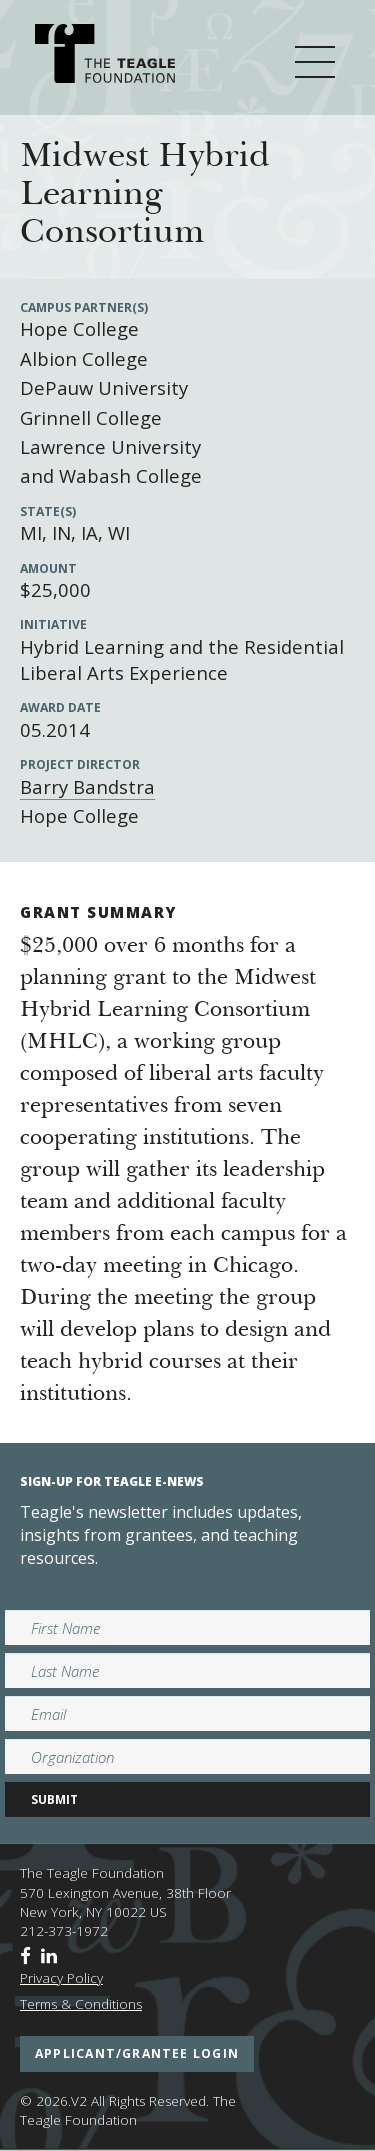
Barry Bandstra (87, 786)
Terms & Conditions (81, 2004)
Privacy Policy (61, 1978)
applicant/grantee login (137, 2053)
